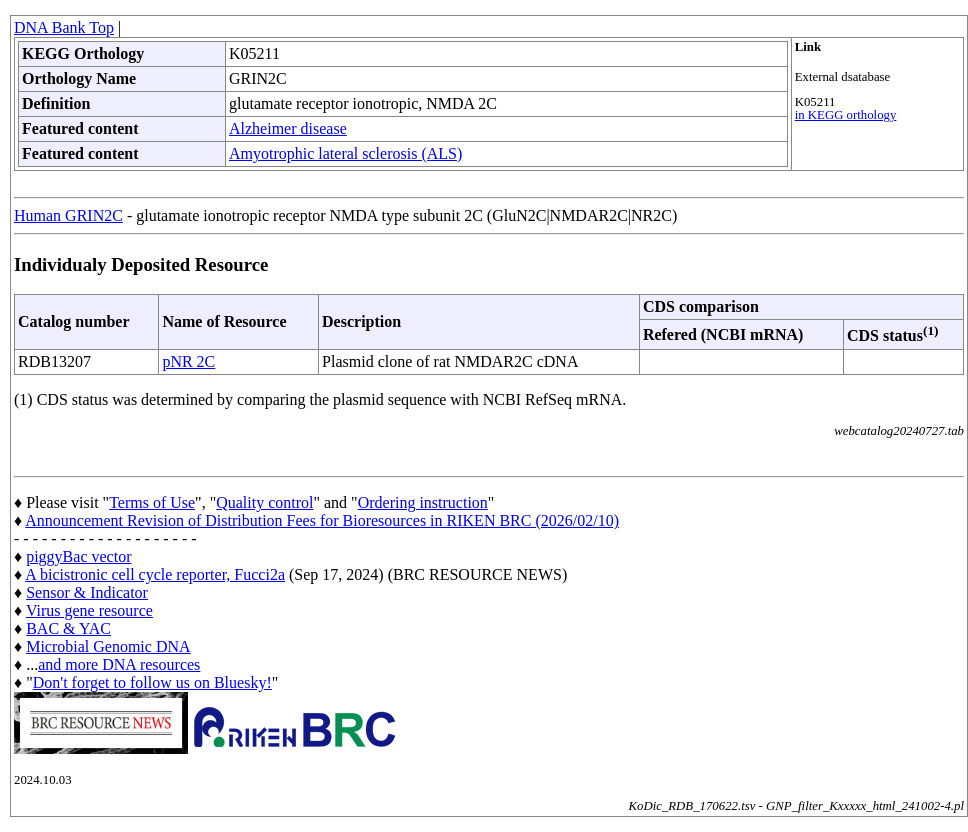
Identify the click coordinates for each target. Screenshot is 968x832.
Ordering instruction (423, 502)
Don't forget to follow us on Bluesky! (152, 682)
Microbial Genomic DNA (108, 646)
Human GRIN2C (68, 215)
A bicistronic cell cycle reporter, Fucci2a (155, 574)
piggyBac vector (78, 556)
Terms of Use (152, 502)
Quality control (264, 502)
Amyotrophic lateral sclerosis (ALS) (345, 153)
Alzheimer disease (288, 128)
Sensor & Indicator (87, 592)
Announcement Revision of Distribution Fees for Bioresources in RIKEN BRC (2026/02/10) (322, 520)
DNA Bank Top (64, 27)
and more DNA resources (119, 664)
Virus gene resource (89, 610)
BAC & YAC (68, 628)
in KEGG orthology (846, 115)
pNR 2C (188, 361)
